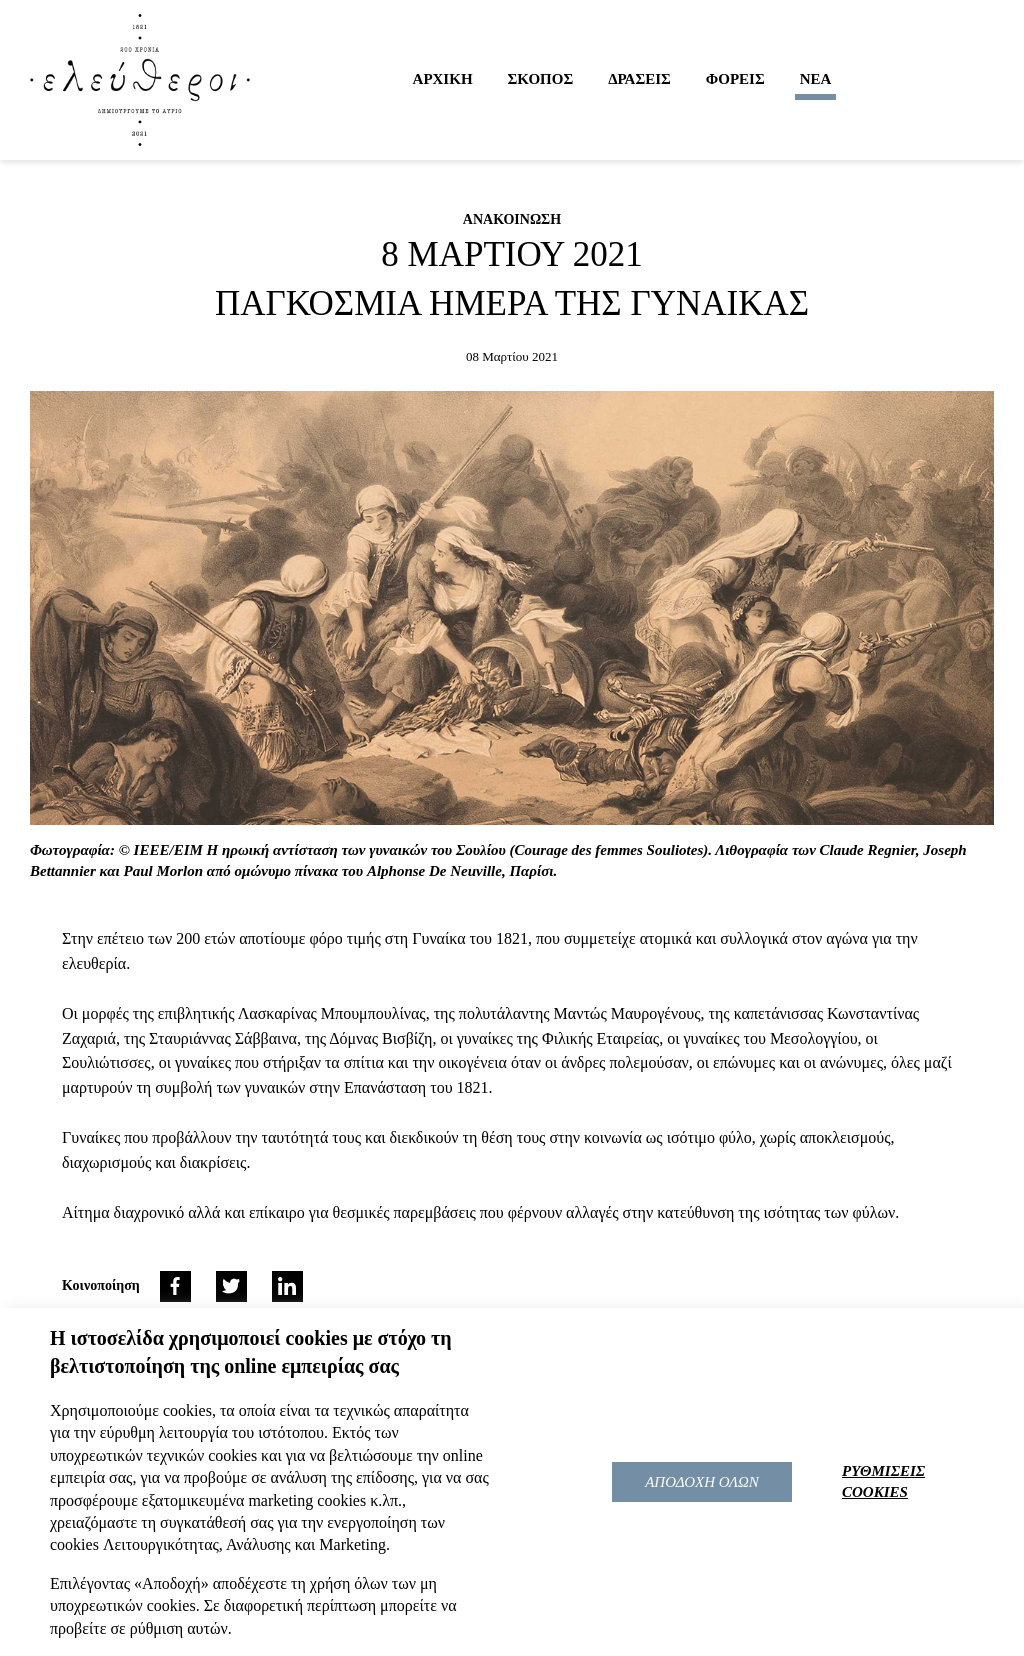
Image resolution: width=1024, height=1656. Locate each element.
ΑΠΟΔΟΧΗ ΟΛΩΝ (702, 1482)
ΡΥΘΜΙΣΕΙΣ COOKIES (883, 1481)
